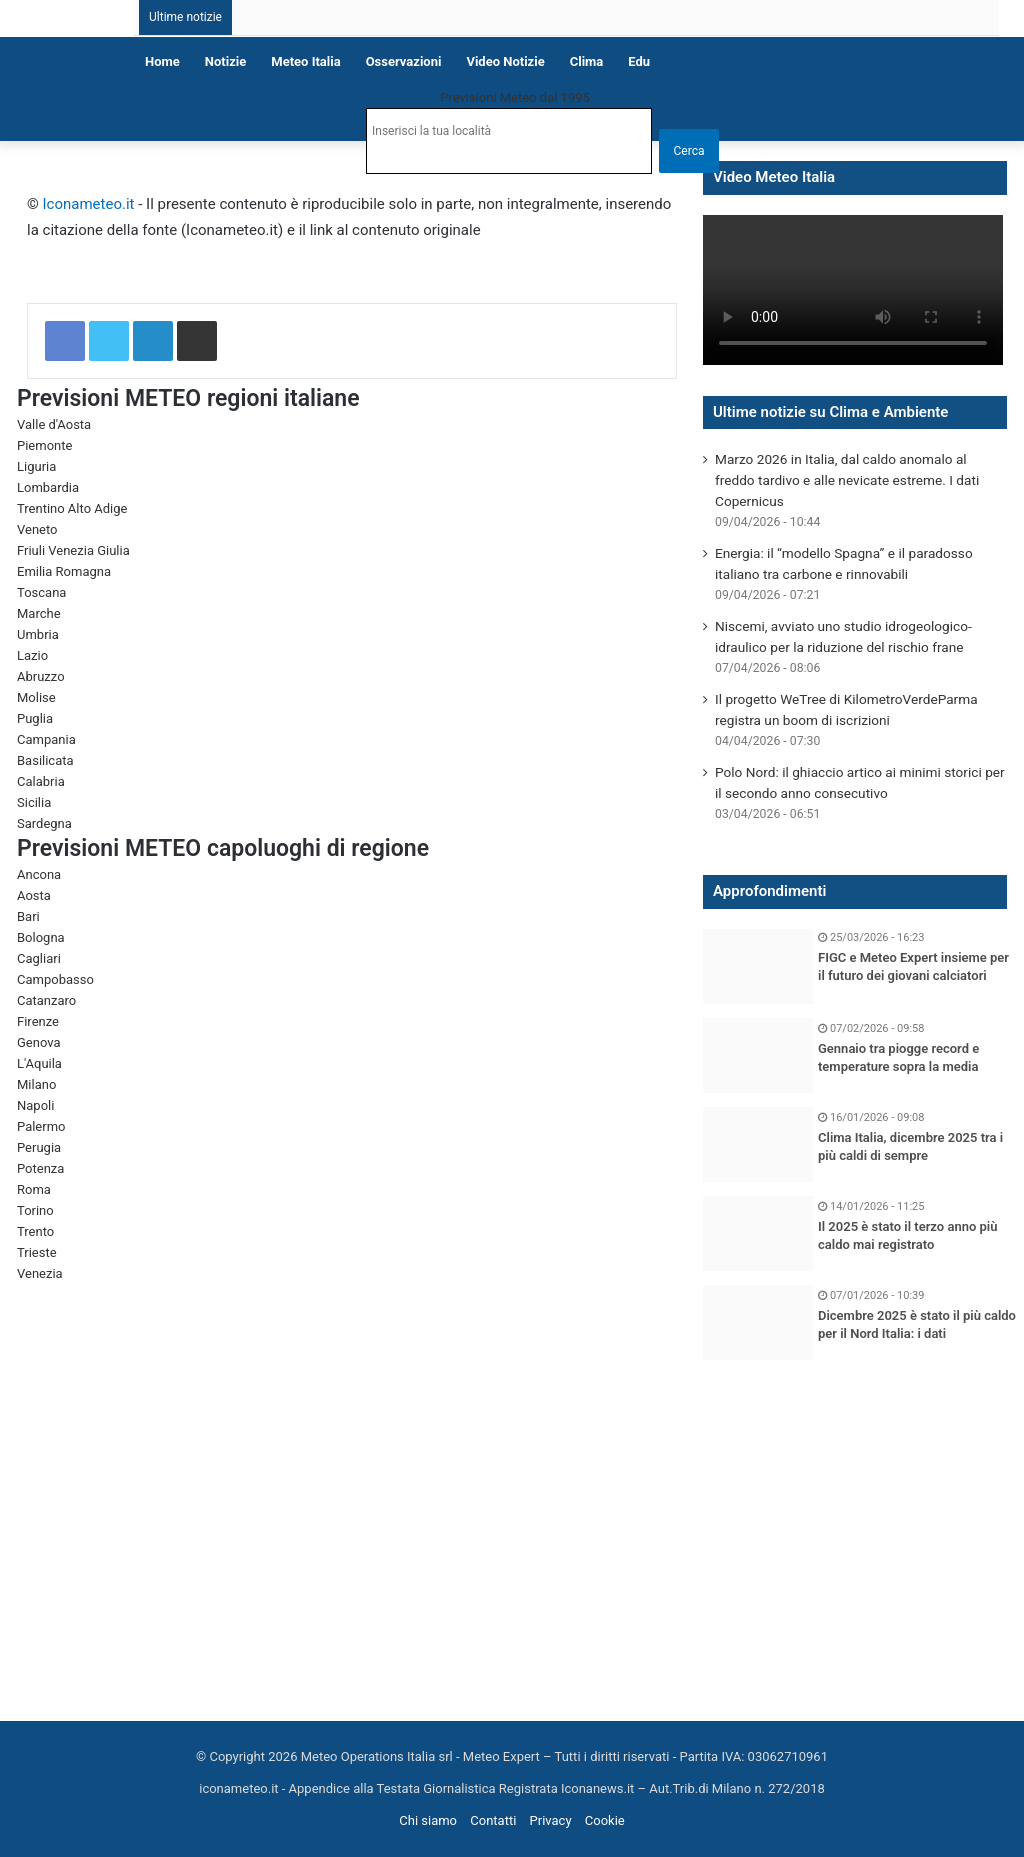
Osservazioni (404, 61)
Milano (36, 1084)
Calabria (41, 781)
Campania (46, 739)
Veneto (37, 529)
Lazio (32, 655)
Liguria (36, 466)
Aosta (34, 895)
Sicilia (34, 802)
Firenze (38, 1021)
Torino (35, 1210)
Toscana (41, 592)
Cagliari (39, 958)
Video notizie (505, 61)
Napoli (35, 1105)
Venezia (40, 1273)
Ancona (39, 874)
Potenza (40, 1168)
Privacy (551, 1820)
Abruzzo (41, 676)
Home (162, 61)
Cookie (605, 1820)
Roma (34, 1189)
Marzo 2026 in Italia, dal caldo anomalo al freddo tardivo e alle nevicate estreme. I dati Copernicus (847, 480)
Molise (36, 697)
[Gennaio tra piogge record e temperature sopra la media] (758, 1055)
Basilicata (45, 760)
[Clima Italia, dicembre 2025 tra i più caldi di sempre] (758, 1144)
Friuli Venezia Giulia (73, 550)
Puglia (35, 718)
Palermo (41, 1126)
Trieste (37, 1252)
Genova (39, 1042)
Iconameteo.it (89, 204)
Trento (35, 1231)
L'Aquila (39, 1063)
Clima (587, 61)
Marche (39, 613)
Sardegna (44, 823)
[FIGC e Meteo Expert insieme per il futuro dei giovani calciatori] (758, 966)
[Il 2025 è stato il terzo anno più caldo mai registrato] (758, 1233)
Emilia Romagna (64, 571)
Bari (28, 916)
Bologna (41, 937)
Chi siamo (428, 1820)
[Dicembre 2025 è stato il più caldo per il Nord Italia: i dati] (758, 1322)
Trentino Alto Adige (72, 508)
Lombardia (48, 487)
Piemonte (44, 445)
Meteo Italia (305, 61)
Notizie (225, 61)
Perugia (39, 1147)
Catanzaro (46, 1000)
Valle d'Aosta (54, 424)
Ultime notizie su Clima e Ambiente (830, 412)
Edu (639, 61)
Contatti (493, 1820)
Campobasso (55, 979)
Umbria (38, 634)
